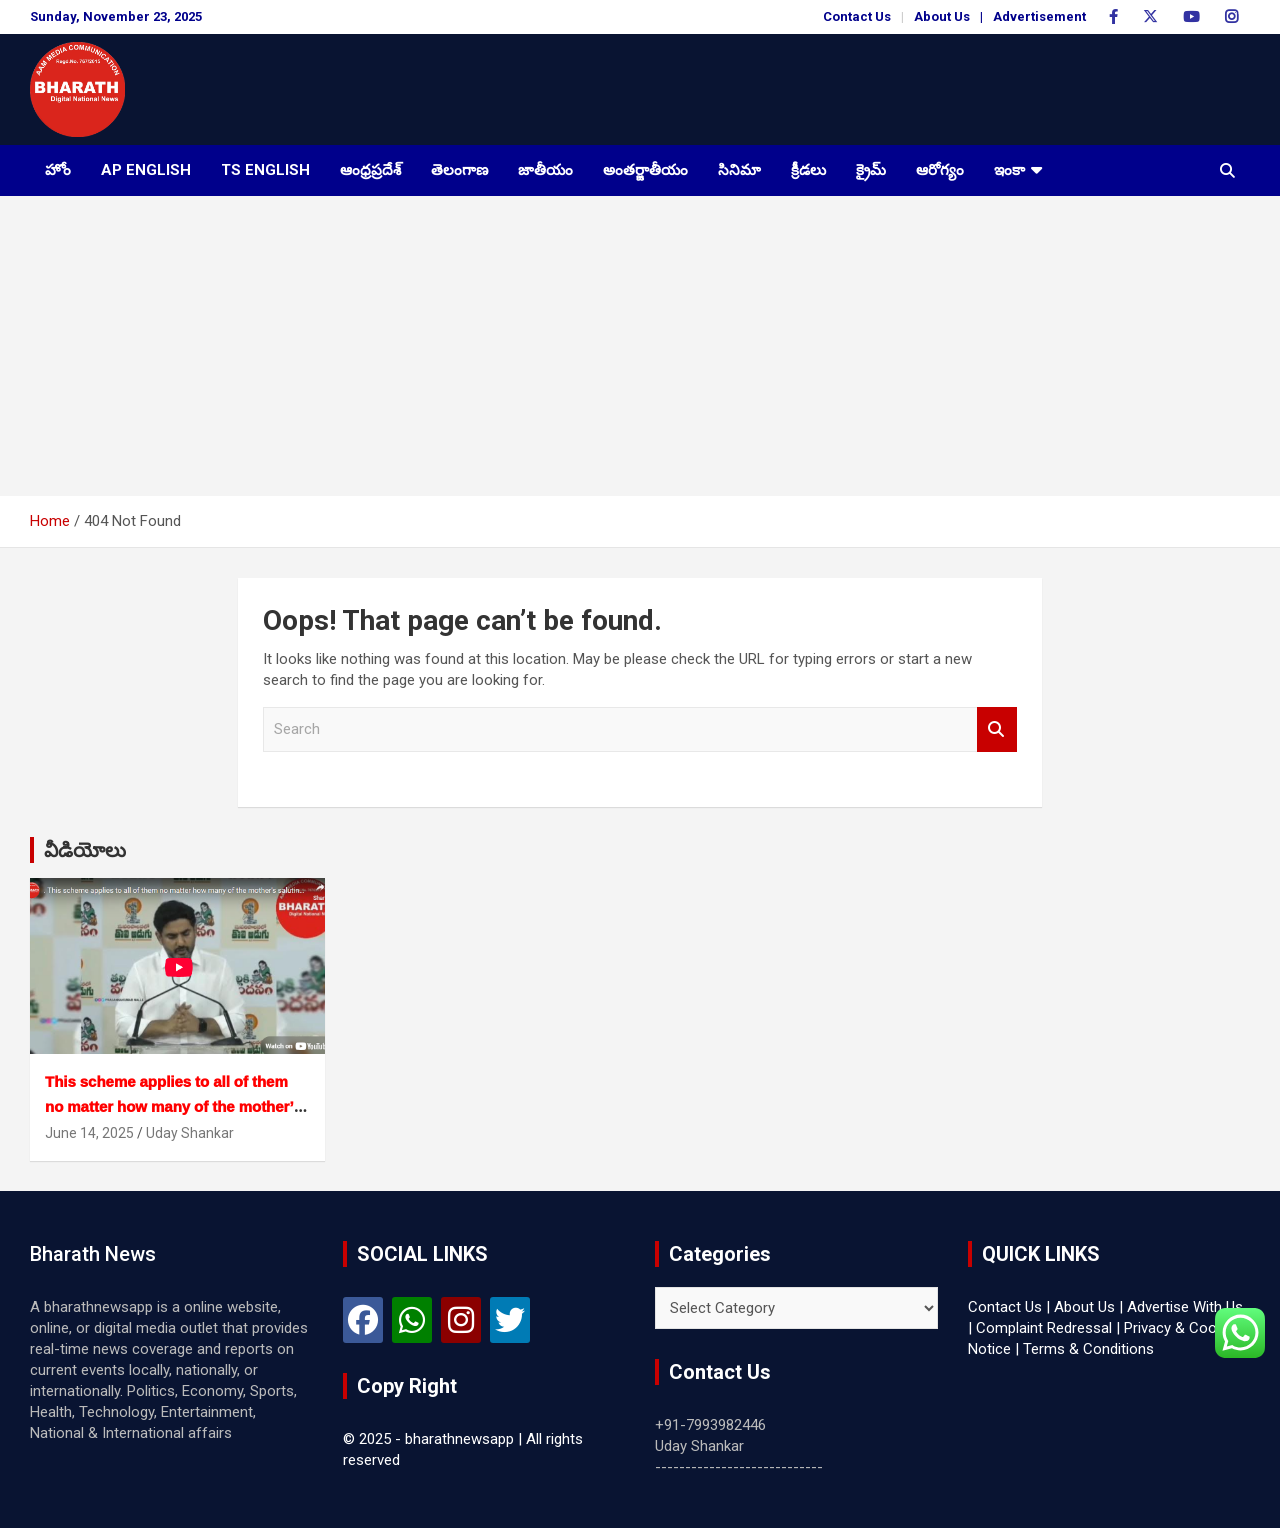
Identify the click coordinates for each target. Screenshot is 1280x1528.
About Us (942, 16)
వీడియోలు (85, 850)
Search (997, 729)
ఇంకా (1009, 170)
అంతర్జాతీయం (645, 170)
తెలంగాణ (459, 170)
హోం (58, 170)
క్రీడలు (808, 170)
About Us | (1088, 1307)
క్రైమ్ (871, 170)
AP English (146, 170)
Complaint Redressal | (1048, 1328)
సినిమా (739, 170)
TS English (265, 170)
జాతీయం (545, 170)
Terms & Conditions (1088, 1349)
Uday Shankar (190, 1133)
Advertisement (1039, 16)
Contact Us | (1009, 1307)
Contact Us (857, 16)
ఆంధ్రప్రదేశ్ (370, 170)
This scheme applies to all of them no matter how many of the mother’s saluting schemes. (173, 1106)
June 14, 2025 (89, 1133)
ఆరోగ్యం (940, 170)
